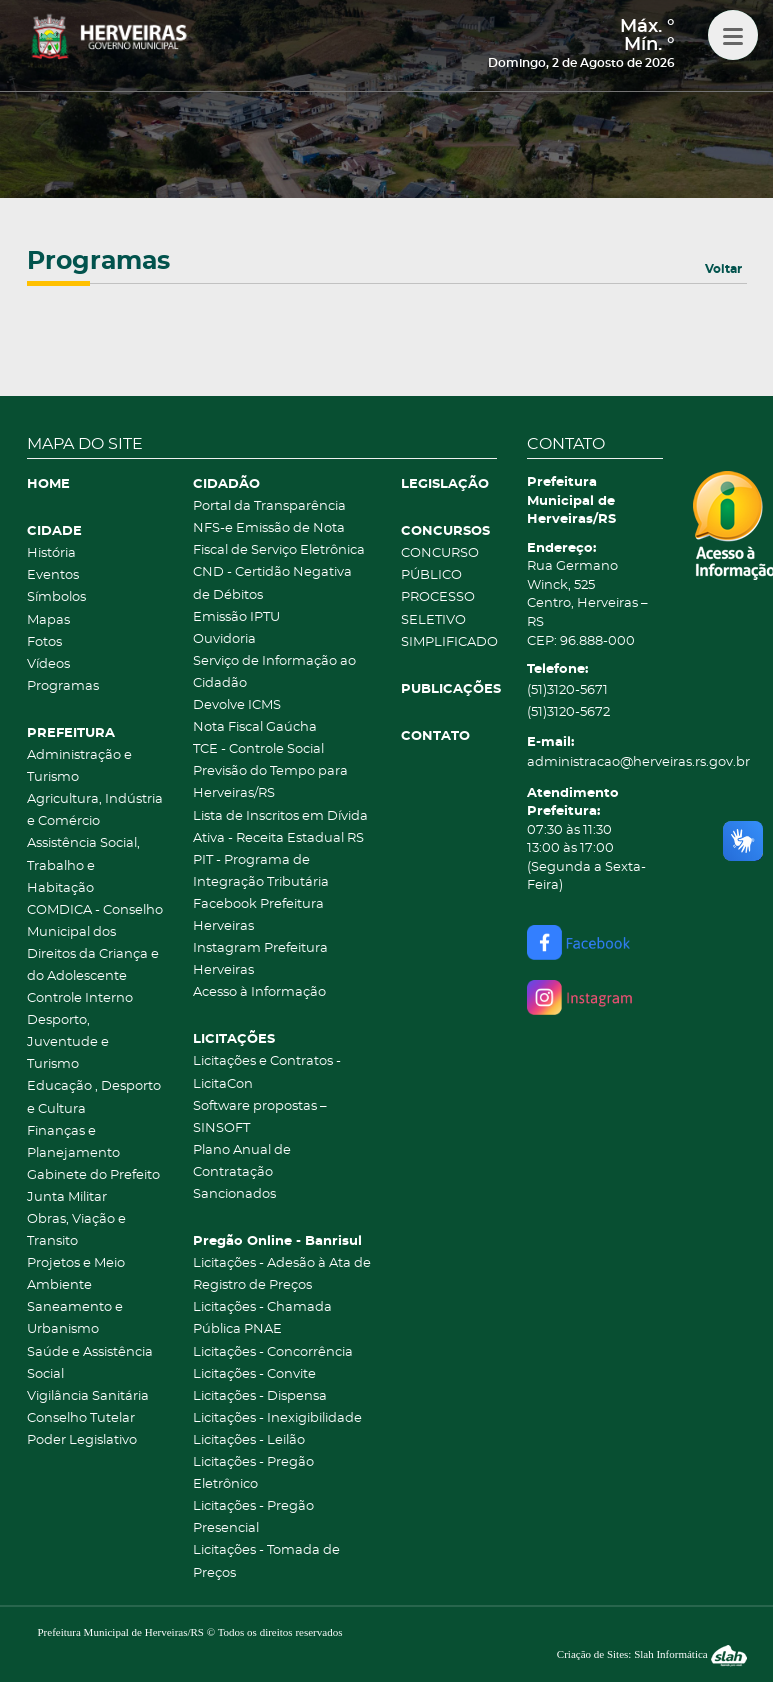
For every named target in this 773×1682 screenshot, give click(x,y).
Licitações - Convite (254, 1374)
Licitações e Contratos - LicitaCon (267, 1072)
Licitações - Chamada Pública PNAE (262, 1318)
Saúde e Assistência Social (90, 1363)
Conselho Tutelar (81, 1418)
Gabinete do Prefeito (93, 1175)
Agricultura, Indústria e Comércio (95, 810)
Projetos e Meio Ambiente (76, 1274)
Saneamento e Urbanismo (75, 1318)
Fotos (44, 642)
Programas (63, 686)
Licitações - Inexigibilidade (277, 1418)
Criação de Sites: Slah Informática (652, 1654)
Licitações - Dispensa (260, 1396)
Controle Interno (80, 998)
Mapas (48, 620)
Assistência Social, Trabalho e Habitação (83, 865)
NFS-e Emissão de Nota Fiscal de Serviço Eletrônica (279, 539)
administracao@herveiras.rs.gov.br (595, 762)
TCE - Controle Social (258, 749)
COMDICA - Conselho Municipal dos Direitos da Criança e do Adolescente (95, 943)
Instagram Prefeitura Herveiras (260, 959)
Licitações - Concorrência (273, 1352)
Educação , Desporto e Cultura (94, 1097)
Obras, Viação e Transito (76, 1230)
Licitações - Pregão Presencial (253, 1517)
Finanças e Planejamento (73, 1142)
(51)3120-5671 (567, 690)
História (51, 553)
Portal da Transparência (269, 506)
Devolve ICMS (237, 705)
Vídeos (48, 664)
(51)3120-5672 (568, 712)
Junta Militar (67, 1197)
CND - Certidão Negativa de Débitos (272, 583)
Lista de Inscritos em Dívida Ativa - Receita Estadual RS (280, 827)
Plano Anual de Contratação (242, 1161)
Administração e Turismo (79, 766)
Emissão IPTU (236, 617)
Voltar (723, 269)
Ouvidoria (224, 639)
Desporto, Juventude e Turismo (68, 1042)
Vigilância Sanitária (88, 1396)
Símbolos (56, 597)
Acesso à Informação (259, 992)
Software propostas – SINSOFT (260, 1117)
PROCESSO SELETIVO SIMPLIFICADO (448, 619)
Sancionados (234, 1194)
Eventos (53, 575)
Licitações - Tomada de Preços (266, 1561)
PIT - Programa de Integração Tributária (261, 871)
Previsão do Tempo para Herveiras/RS (270, 782)
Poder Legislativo (82, 1440)
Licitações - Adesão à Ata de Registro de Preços (282, 1274)
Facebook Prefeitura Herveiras (258, 915)
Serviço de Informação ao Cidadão (274, 672)
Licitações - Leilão (249, 1440)
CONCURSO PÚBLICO (440, 564)
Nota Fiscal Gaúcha (255, 727)
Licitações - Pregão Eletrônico (253, 1473)
